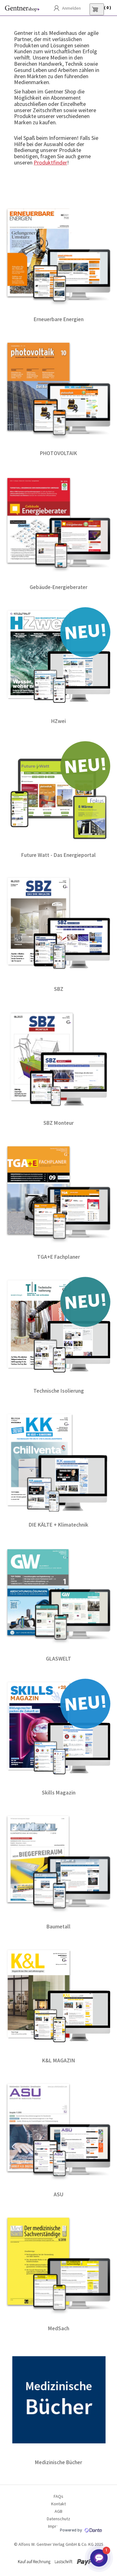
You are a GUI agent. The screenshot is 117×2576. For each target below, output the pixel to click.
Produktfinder (50, 162)
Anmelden (71, 8)
